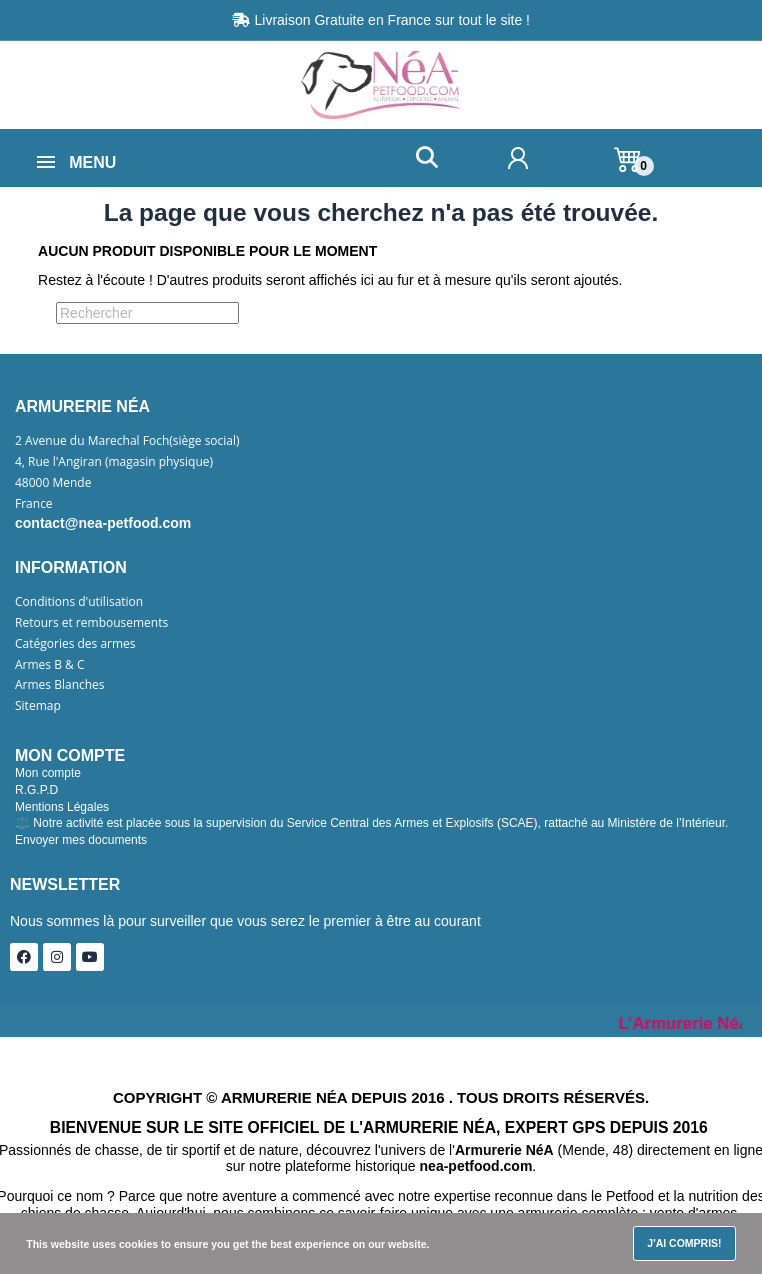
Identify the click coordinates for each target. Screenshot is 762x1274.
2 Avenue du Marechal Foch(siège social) (127, 441)
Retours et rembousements (91, 623)
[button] (426, 157)
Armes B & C (49, 665)
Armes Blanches (60, 685)
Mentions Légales (62, 807)
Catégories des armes (75, 644)
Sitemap (38, 706)
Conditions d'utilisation (79, 602)
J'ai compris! (684, 1243)
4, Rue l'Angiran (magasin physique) (114, 462)
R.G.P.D (36, 790)
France (34, 504)
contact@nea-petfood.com (103, 523)
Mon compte (48, 773)
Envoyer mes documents (81, 840)
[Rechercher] (147, 313)
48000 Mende (53, 483)
